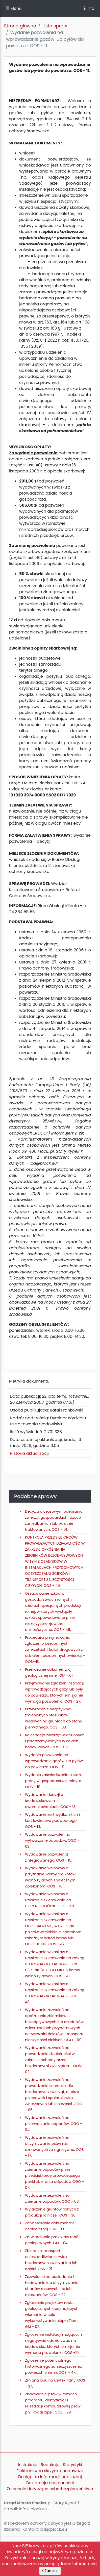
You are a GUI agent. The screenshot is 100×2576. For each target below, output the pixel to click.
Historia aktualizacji (29, 1453)
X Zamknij (50, 2570)
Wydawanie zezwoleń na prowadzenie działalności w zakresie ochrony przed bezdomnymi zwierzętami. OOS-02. (54, 2059)
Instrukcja (27, 2465)
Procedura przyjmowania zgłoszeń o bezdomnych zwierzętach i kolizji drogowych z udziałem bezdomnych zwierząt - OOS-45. (55, 1649)
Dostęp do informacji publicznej (50, 2477)
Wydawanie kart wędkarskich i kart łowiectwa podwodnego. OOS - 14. (52, 1820)
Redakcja (50, 2465)
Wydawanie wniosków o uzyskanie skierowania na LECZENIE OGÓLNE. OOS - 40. (50, 1900)
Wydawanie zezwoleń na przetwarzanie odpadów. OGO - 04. (53, 2123)
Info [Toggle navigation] (89, 8)
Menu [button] (13, 8)
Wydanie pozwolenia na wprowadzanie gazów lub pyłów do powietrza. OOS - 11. (54, 1760)
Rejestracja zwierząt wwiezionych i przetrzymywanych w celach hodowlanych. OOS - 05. (55, 1741)
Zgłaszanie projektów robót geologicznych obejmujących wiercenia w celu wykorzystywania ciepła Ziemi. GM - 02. (52, 2314)
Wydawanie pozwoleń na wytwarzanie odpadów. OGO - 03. (52, 1840)
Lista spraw (54, 26)
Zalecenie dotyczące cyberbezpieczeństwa (50, 2489)
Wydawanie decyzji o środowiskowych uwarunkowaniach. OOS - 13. (50, 1800)
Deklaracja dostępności (50, 2483)
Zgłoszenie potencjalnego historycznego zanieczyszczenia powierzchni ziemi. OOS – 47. (53, 2366)
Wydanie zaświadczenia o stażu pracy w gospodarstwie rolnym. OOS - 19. (54, 1780)
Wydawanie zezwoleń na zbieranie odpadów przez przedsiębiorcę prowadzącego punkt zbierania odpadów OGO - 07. (54, 2175)
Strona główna (20, 26)
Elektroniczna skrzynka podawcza (50, 2471)
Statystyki (72, 2465)
